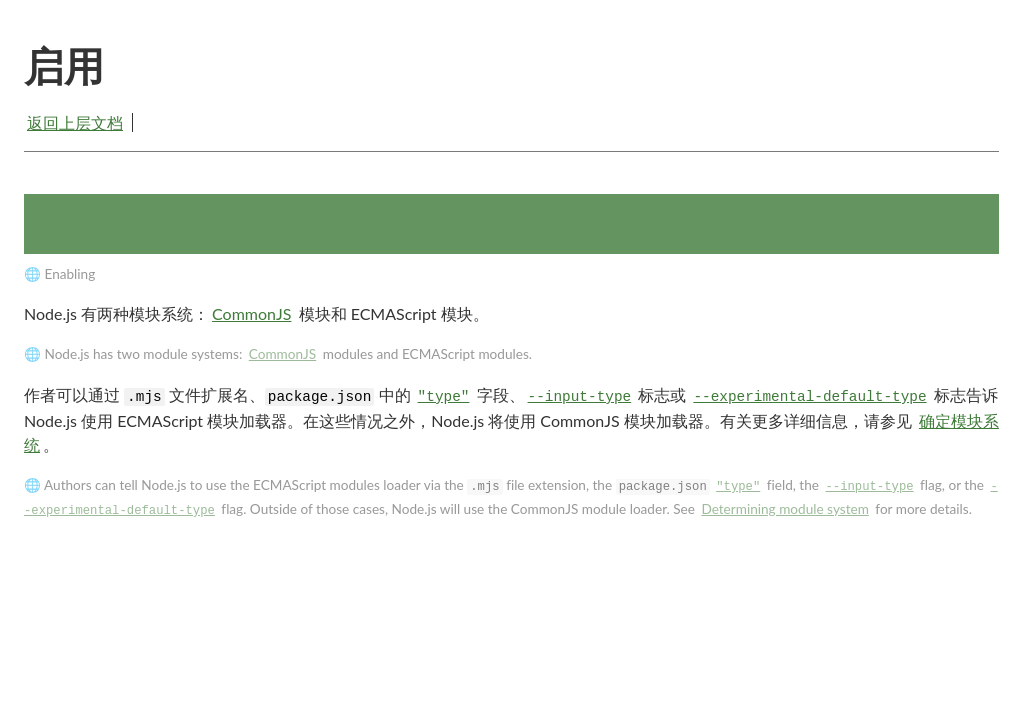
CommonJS (251, 313)
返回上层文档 (75, 122)
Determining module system (784, 509)
